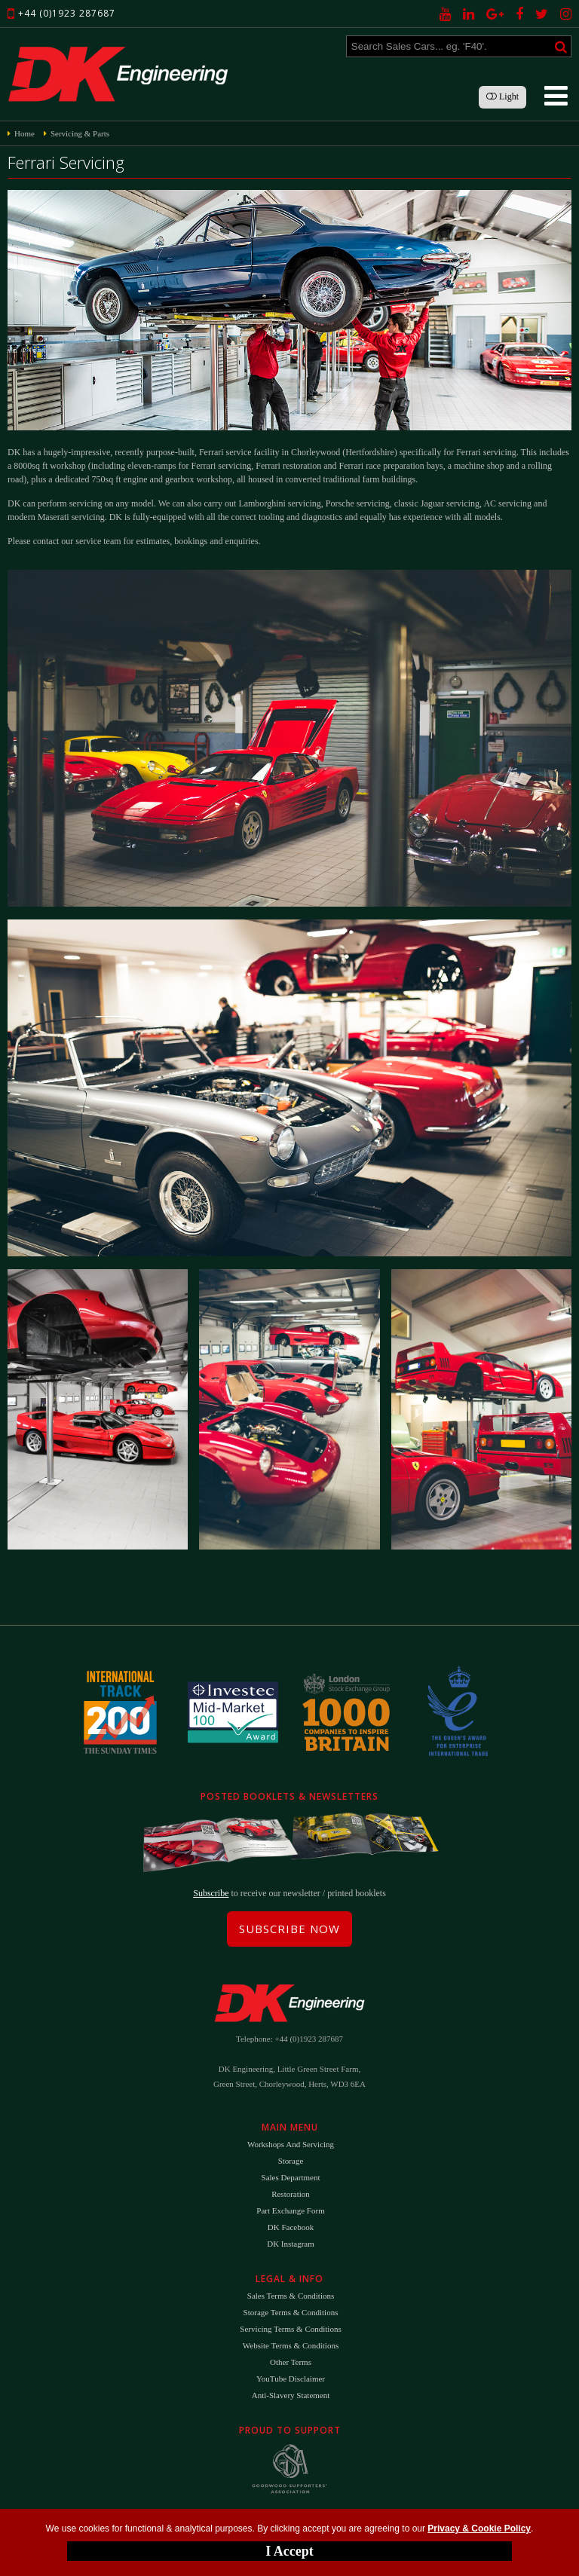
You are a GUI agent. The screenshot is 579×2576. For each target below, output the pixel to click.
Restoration (290, 2193)
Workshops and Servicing (290, 2144)
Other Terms (290, 2361)
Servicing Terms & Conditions (290, 2328)
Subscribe (210, 1893)
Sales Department (291, 2177)
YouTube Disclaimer (290, 2378)
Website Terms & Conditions (291, 2345)
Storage (291, 2160)
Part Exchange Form (290, 2210)
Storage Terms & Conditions (291, 2312)
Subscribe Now (289, 1928)
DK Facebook (291, 2227)
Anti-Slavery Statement (291, 2395)
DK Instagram (290, 2243)
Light (502, 96)
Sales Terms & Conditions (290, 2295)
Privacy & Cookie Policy (479, 2528)
